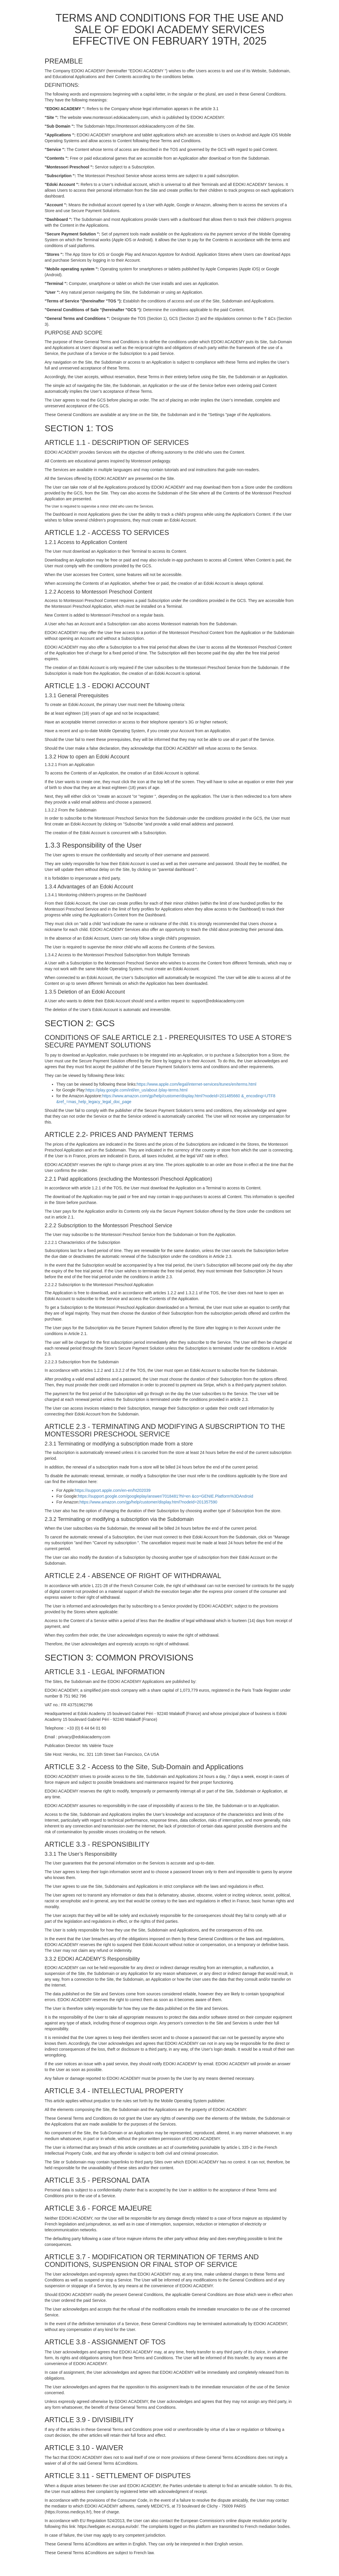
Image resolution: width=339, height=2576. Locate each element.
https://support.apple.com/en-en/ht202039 (113, 1490)
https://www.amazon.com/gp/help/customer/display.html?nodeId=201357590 (148, 1502)
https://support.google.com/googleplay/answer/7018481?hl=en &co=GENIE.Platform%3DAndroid (165, 1496)
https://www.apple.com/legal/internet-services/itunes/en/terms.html (196, 1084)
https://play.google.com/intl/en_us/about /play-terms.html (136, 1090)
